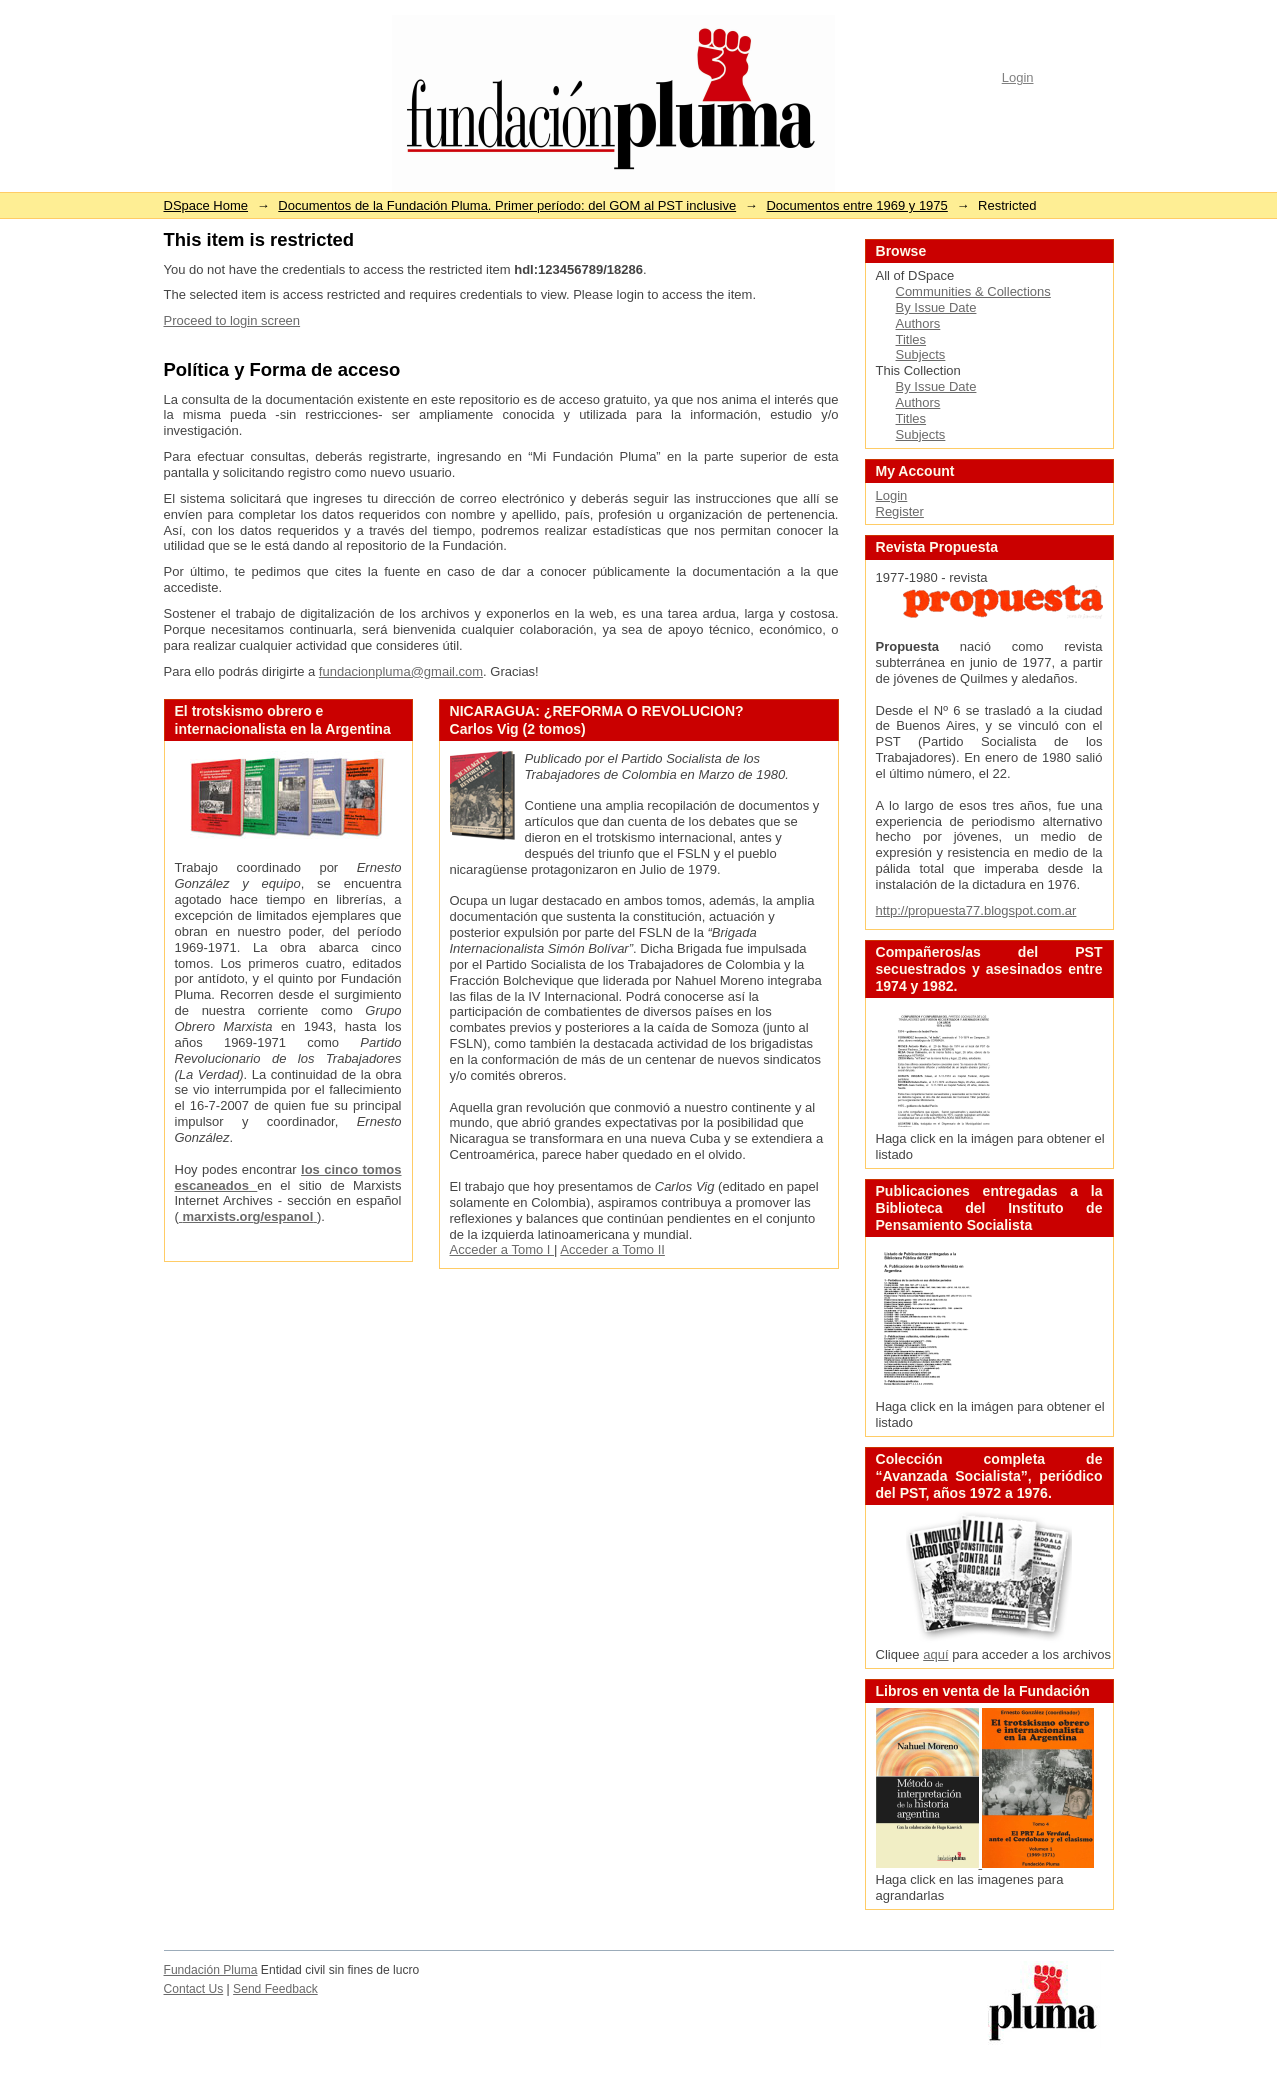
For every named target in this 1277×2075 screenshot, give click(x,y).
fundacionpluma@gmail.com (401, 671)
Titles (911, 339)
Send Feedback (275, 1989)
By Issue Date (936, 307)
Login (1018, 77)
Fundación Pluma (211, 1970)
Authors (918, 323)
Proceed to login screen (232, 320)
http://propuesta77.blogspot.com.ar (976, 910)
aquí (935, 1654)
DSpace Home (206, 205)
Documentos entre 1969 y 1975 (856, 205)
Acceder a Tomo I (502, 1249)
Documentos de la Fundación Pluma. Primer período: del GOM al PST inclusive (507, 205)
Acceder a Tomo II (612, 1249)
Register (900, 511)
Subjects (921, 354)
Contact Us (194, 1989)
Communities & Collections (973, 291)
